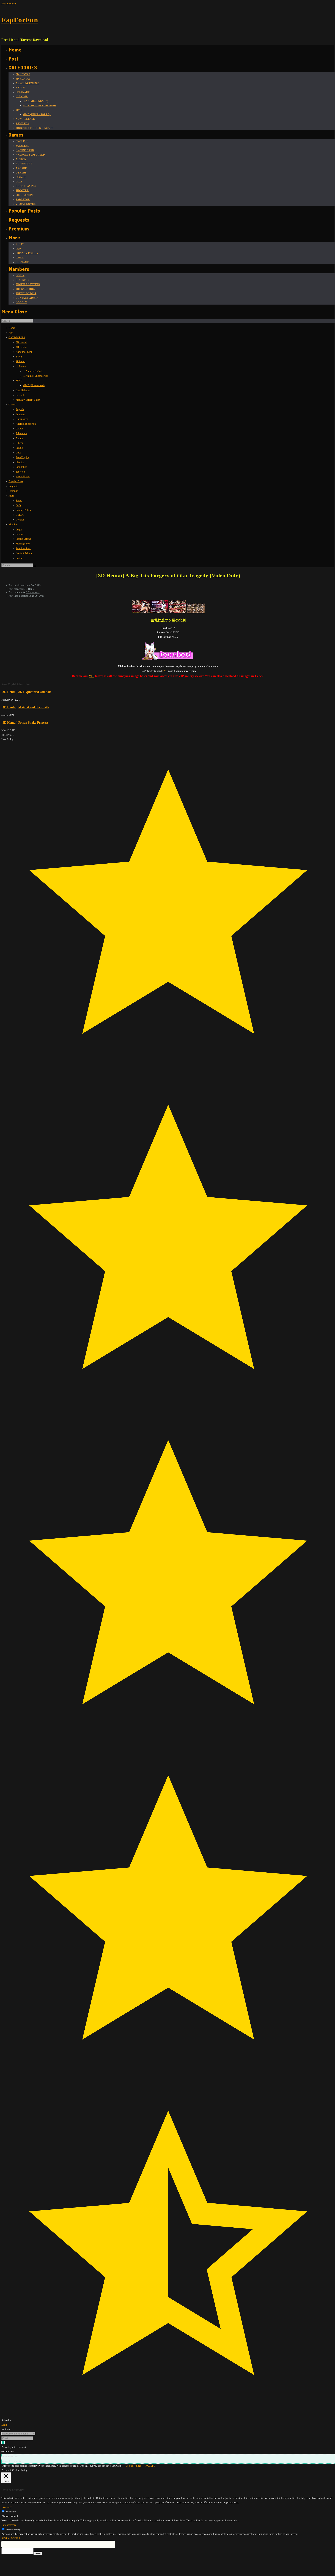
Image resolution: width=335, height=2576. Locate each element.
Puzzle (19, 447)
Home (12, 327)
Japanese (20, 414)
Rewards (20, 395)
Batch (19, 356)
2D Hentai (21, 342)
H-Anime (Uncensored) (35, 375)
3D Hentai (21, 347)
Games (12, 404)
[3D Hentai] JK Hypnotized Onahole (26, 692)
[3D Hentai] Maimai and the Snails (25, 707)
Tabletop (20, 471)
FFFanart (20, 361)
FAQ (18, 505)
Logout (19, 558)
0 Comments (32, 592)
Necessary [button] (6, 2507)
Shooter (20, 462)
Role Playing (22, 457)
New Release (23, 390)
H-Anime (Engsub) (33, 371)
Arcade (19, 438)
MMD (19, 380)
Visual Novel (23, 476)
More (11, 495)
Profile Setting (23, 538)
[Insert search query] (17, 321)
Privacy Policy (23, 510)
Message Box (23, 543)
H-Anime (21, 366)
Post (11, 332)
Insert (41, 2554)
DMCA (20, 514)
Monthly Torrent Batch (28, 399)
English (20, 409)
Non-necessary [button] (8, 2525)
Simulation (21, 466)
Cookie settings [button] (133, 2465)
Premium (13, 490)
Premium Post (23, 548)
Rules (19, 500)
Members (14, 524)
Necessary (11, 2511)
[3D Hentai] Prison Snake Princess (24, 722)
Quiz (18, 452)
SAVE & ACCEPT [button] (10, 2538)
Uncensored (22, 418)
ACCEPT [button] (150, 2465)
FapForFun (19, 20)
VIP (91, 676)
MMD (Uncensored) (34, 385)
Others (19, 442)
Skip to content (9, 3)
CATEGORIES (17, 337)
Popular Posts (16, 481)
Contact (20, 519)
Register (20, 534)
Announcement (24, 351)
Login (19, 529)
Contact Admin (24, 553)
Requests (13, 486)
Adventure (21, 433)
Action (19, 428)
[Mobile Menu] (14, 311)
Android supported (26, 423)
